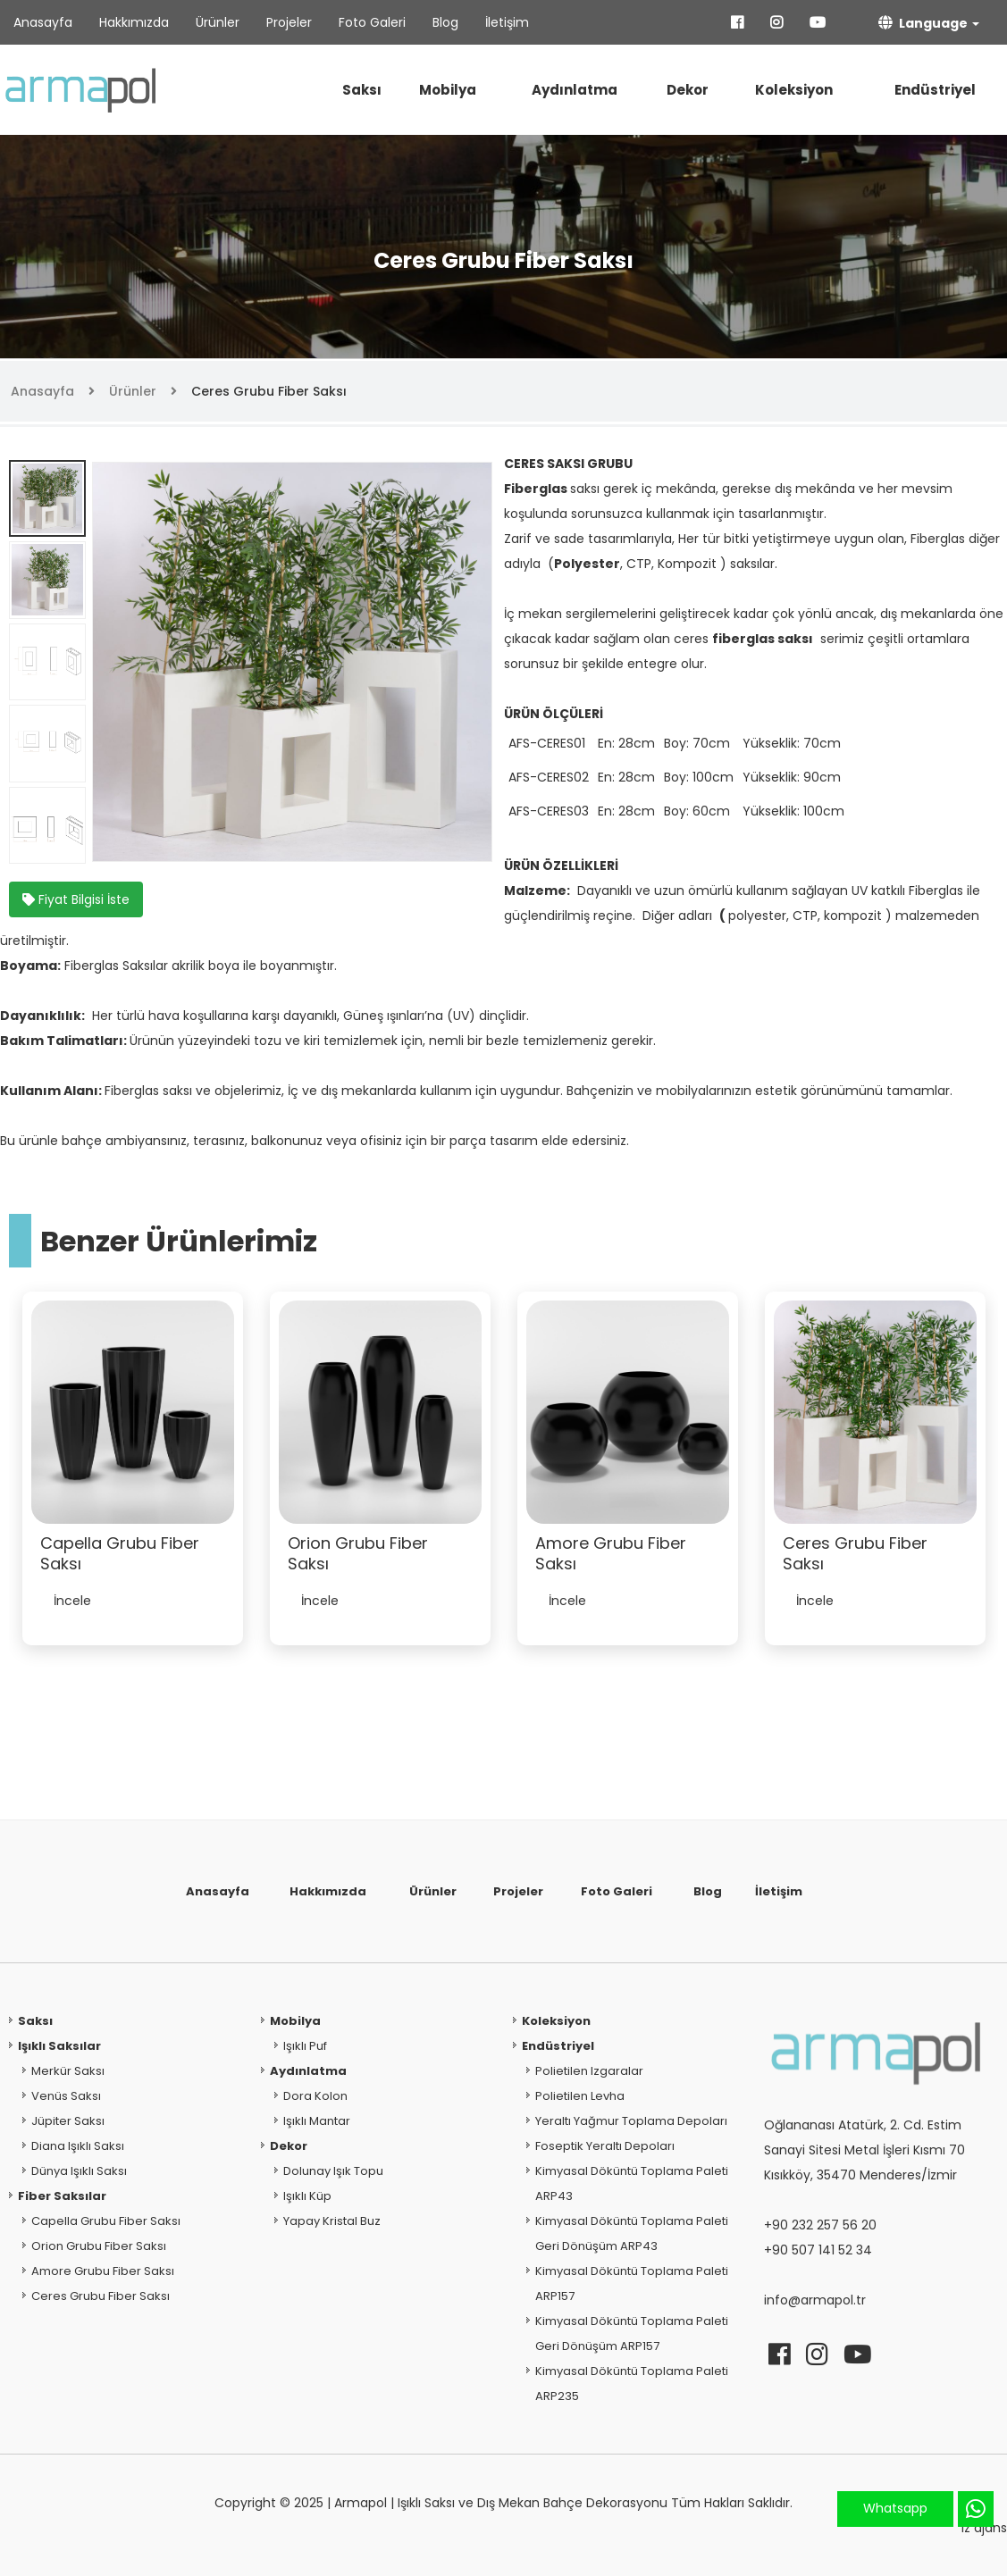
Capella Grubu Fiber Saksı (105, 2220)
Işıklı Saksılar (59, 2045)
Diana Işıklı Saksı (77, 2145)
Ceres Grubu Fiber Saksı (269, 391)
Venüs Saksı (66, 2095)
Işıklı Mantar (316, 2120)
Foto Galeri (372, 22)
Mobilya (447, 89)
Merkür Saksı (68, 2070)
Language (923, 22)
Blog (445, 22)
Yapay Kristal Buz (332, 2220)
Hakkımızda (134, 22)
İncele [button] (72, 1601)
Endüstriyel (935, 89)
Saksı (362, 89)
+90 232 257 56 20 (820, 2225)
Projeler (289, 22)
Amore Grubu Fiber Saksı (102, 2270)
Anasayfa (42, 22)
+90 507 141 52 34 (818, 2250)
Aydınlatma (574, 89)
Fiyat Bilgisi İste (76, 899)
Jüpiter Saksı (68, 2120)
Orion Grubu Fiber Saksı (98, 2245)
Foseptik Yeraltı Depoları (605, 2145)
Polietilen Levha (580, 2095)
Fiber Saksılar (62, 2195)
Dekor (688, 89)
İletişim (507, 22)
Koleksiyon (794, 89)
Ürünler (217, 22)
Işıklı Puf (305, 2045)
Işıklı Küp (307, 2195)
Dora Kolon (315, 2095)
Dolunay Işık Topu (333, 2170)
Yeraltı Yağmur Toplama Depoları (631, 2120)
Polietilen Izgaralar (589, 2070)
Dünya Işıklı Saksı (79, 2170)
